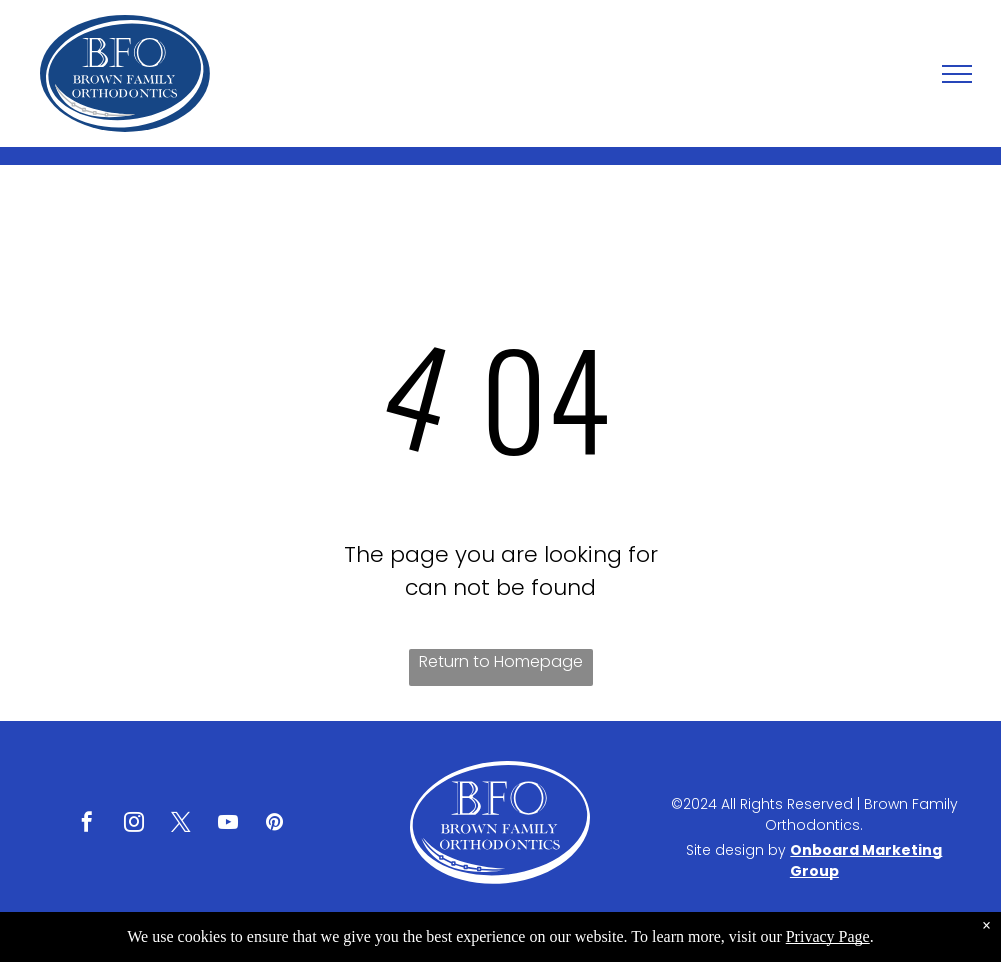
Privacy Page (828, 936)
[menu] (957, 74)
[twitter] (181, 824)
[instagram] (134, 824)
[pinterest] (275, 824)
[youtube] (228, 824)
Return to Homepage (501, 661)
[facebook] (87, 824)
